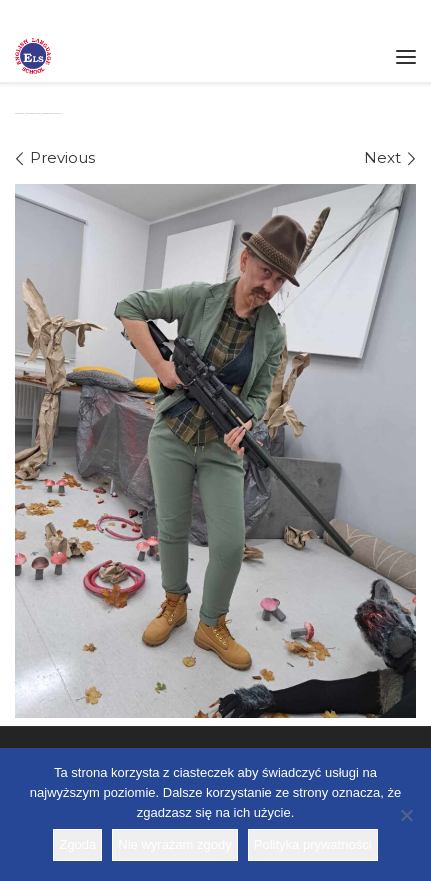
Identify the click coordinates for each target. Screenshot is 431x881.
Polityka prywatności (313, 844)
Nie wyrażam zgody (174, 844)
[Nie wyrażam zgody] (406, 815)
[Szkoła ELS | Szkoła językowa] (33, 54)
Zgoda (77, 844)
